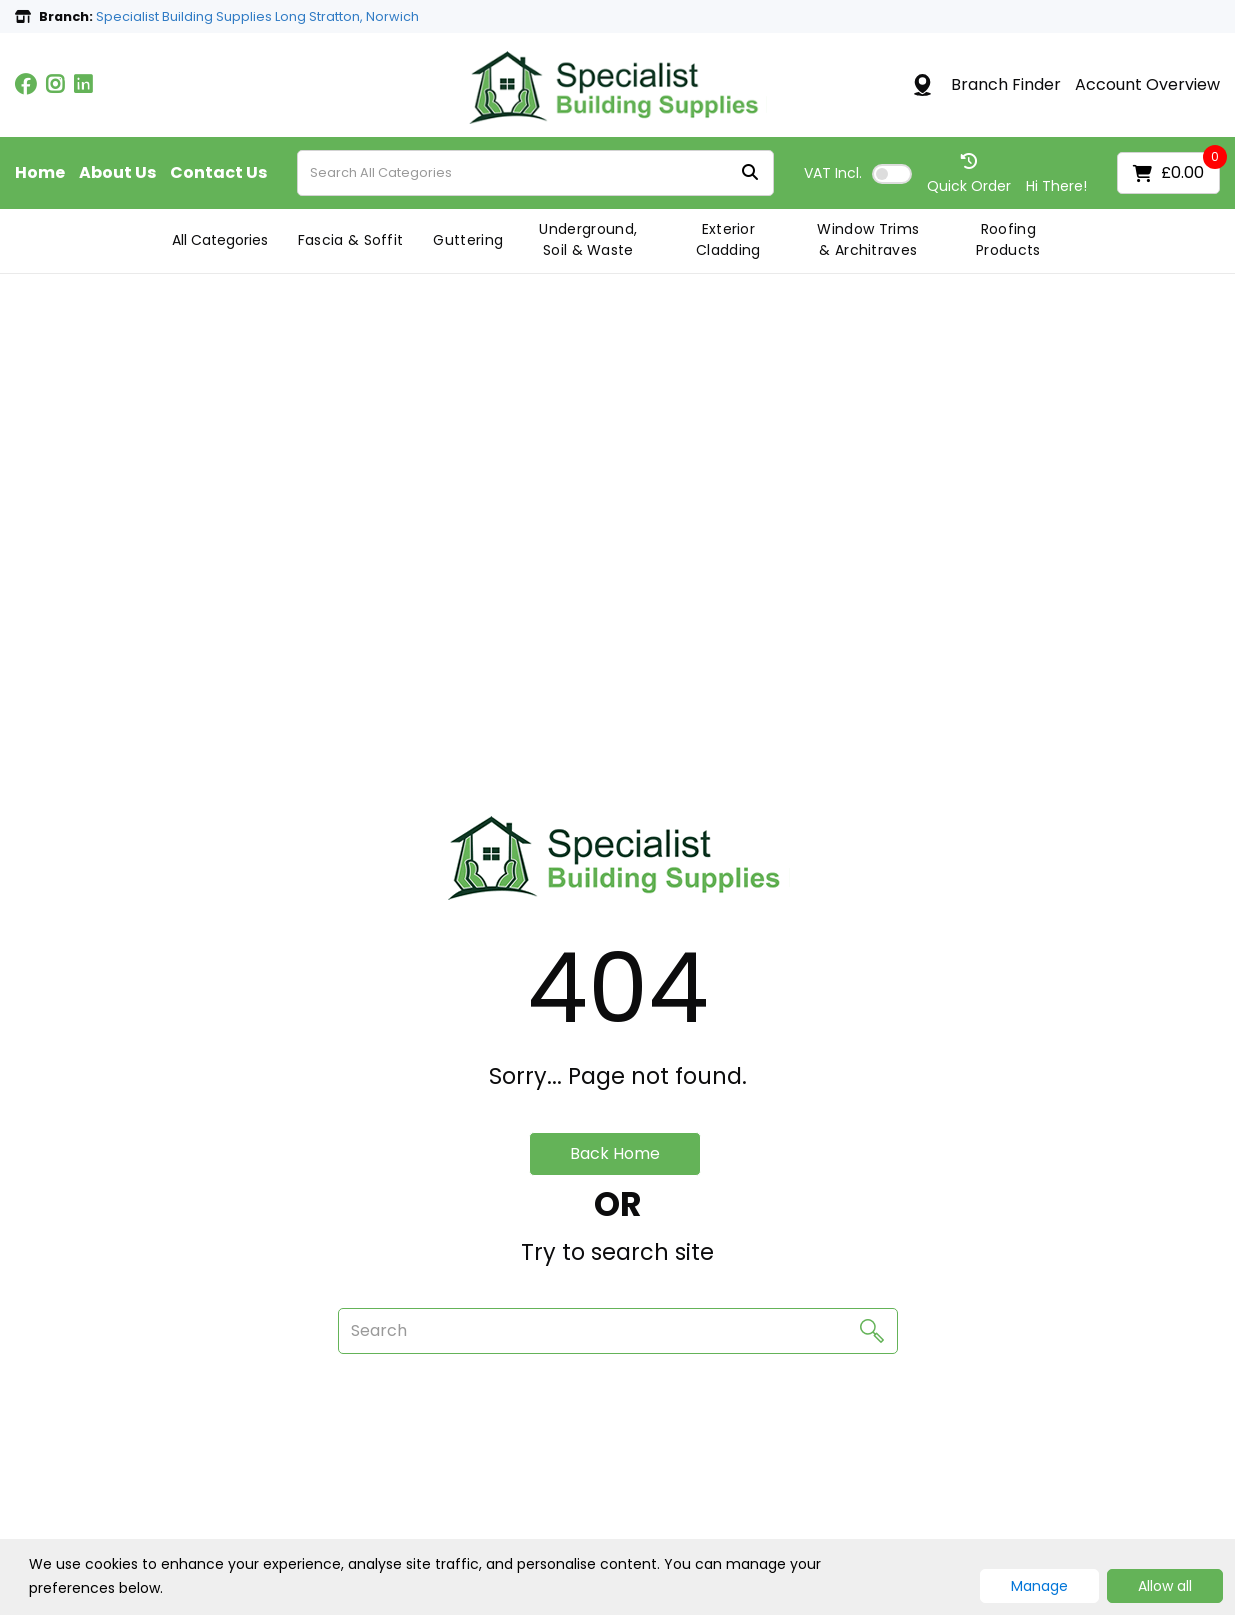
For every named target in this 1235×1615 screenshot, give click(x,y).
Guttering (468, 240)
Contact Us (218, 173)
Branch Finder (1006, 85)
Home (40, 173)
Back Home (615, 1153)
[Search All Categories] (535, 173)
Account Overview (1147, 85)
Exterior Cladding (728, 239)
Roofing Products (1008, 239)
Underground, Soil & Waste (588, 239)
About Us (117, 173)
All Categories (220, 240)
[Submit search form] (750, 173)
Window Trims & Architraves (868, 239)
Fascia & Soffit (351, 240)
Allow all (1165, 1586)
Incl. (833, 173)
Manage (1039, 1586)
